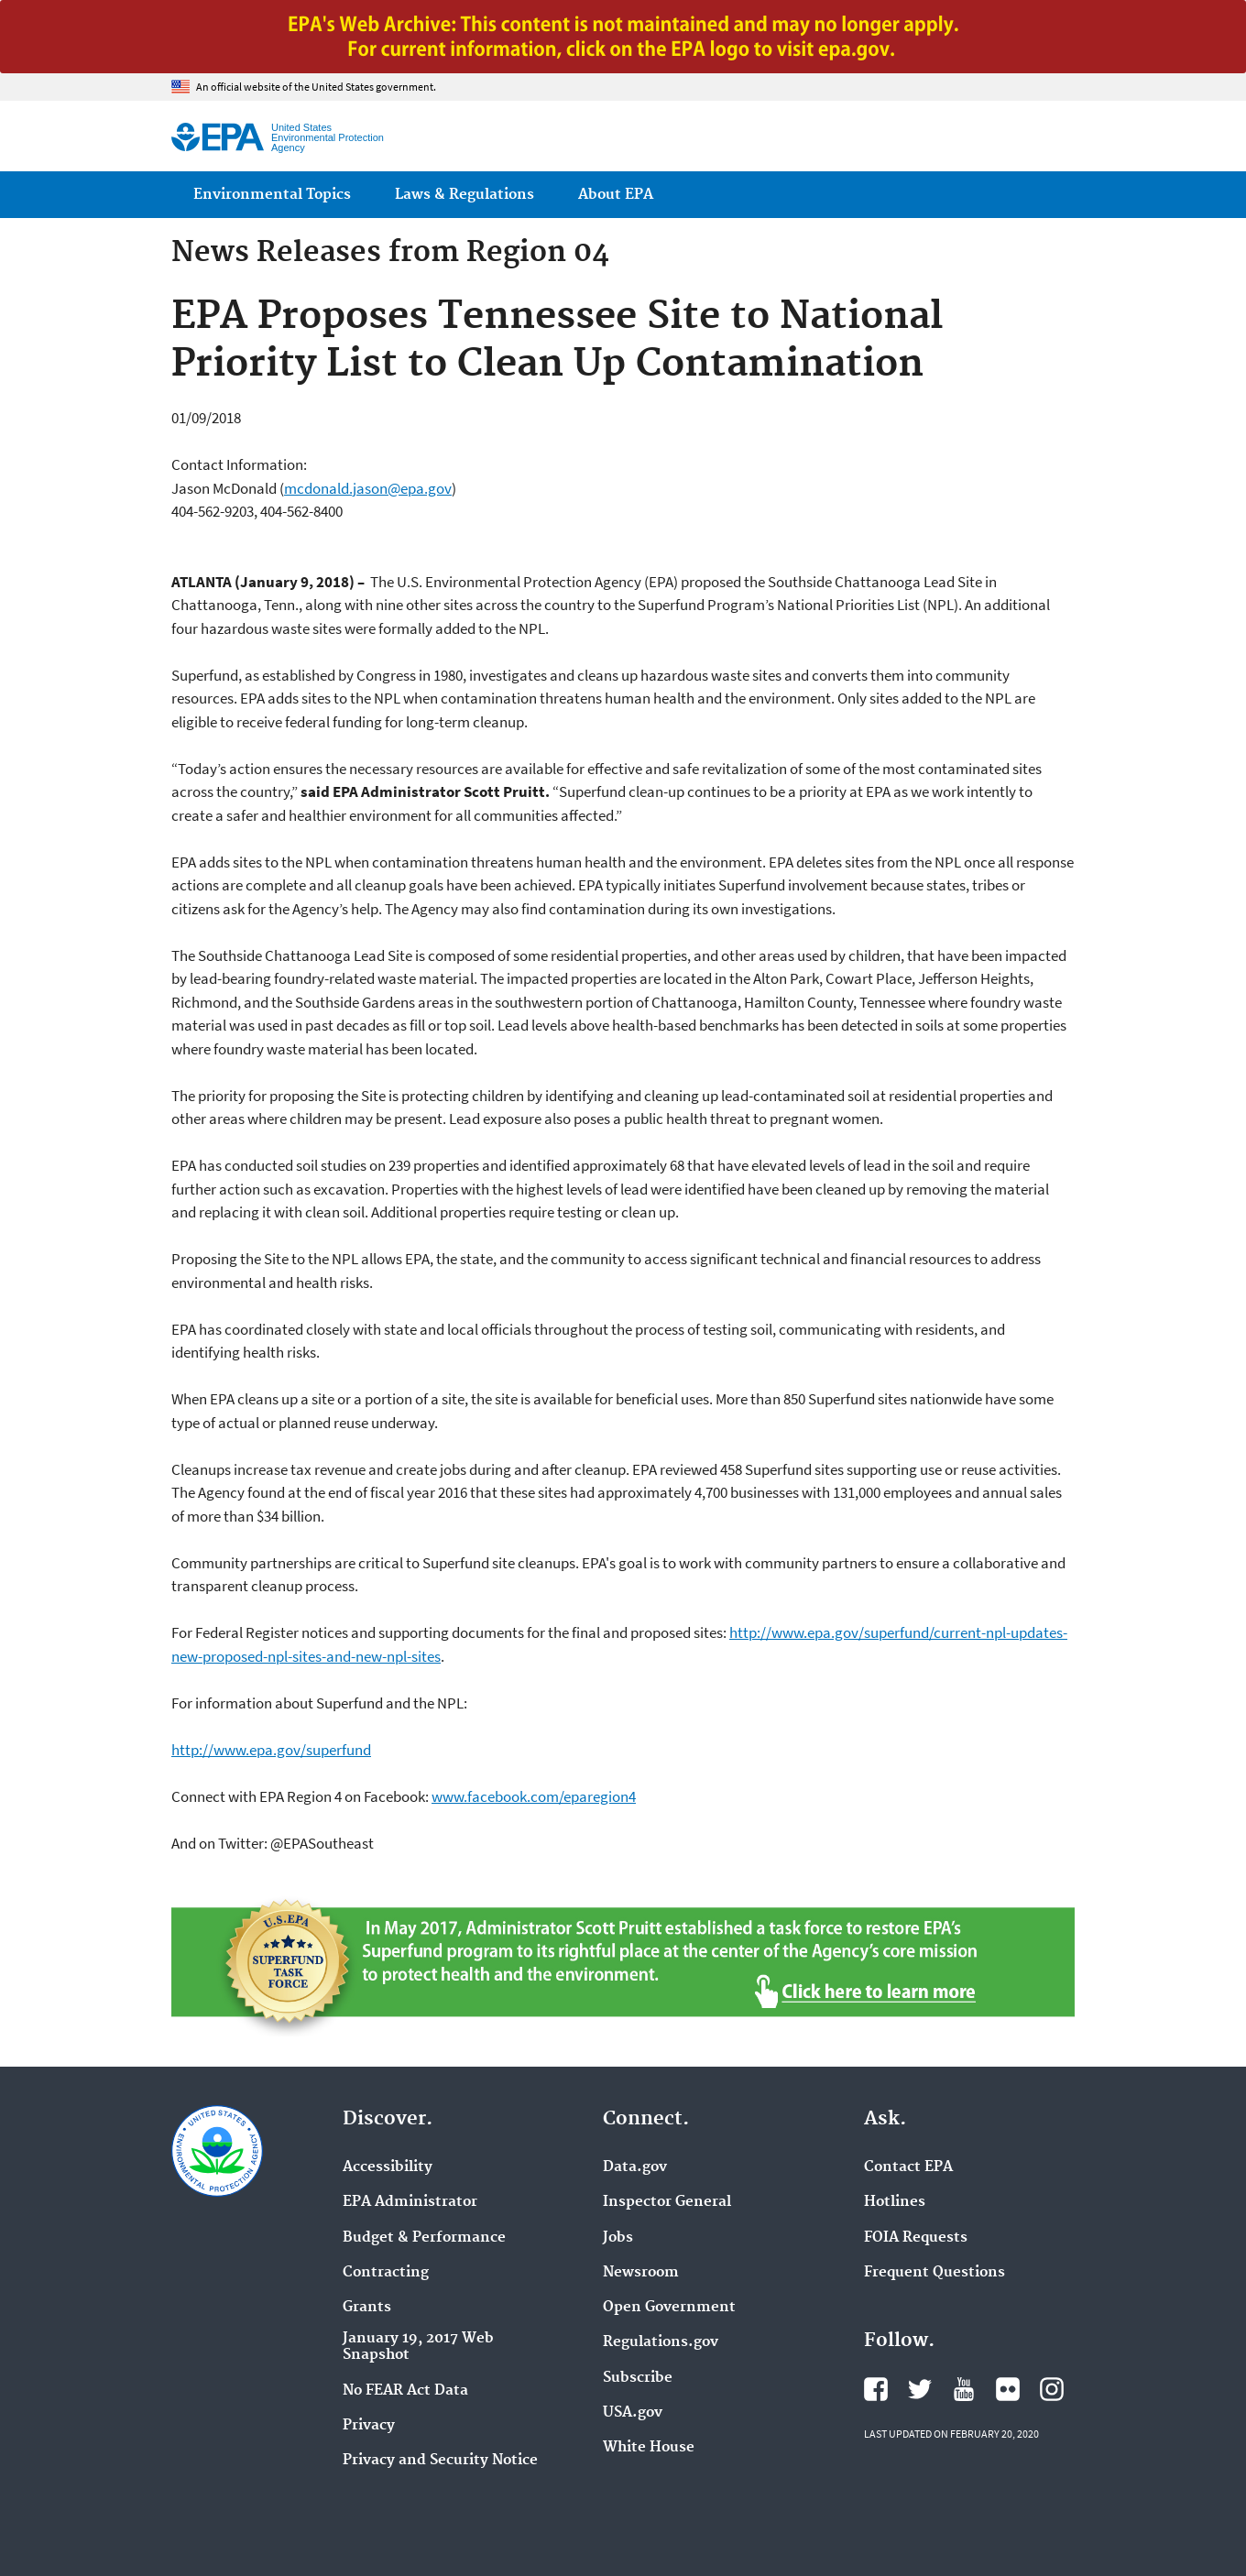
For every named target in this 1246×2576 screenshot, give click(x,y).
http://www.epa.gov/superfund (271, 1750)
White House (648, 2448)
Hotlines (894, 2202)
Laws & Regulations (464, 194)
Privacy (369, 2426)
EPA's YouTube (964, 2389)
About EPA (615, 194)
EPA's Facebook (876, 2389)
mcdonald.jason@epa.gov (368, 488)
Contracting (386, 2273)
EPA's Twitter (920, 2389)
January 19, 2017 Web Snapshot (418, 2346)
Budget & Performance (424, 2238)
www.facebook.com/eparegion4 (534, 1796)
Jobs (618, 2238)
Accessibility (387, 2167)
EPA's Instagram (1052, 2389)
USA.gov (632, 2413)
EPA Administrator (410, 2202)
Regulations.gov (660, 2342)
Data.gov (635, 2167)
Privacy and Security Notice (440, 2460)
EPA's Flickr (1008, 2389)
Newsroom (641, 2273)
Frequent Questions (934, 2273)
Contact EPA (908, 2167)
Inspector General (667, 2202)
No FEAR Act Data (405, 2391)
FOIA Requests (915, 2238)
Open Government (669, 2307)
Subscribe (637, 2378)
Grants (367, 2307)
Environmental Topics (272, 194)
